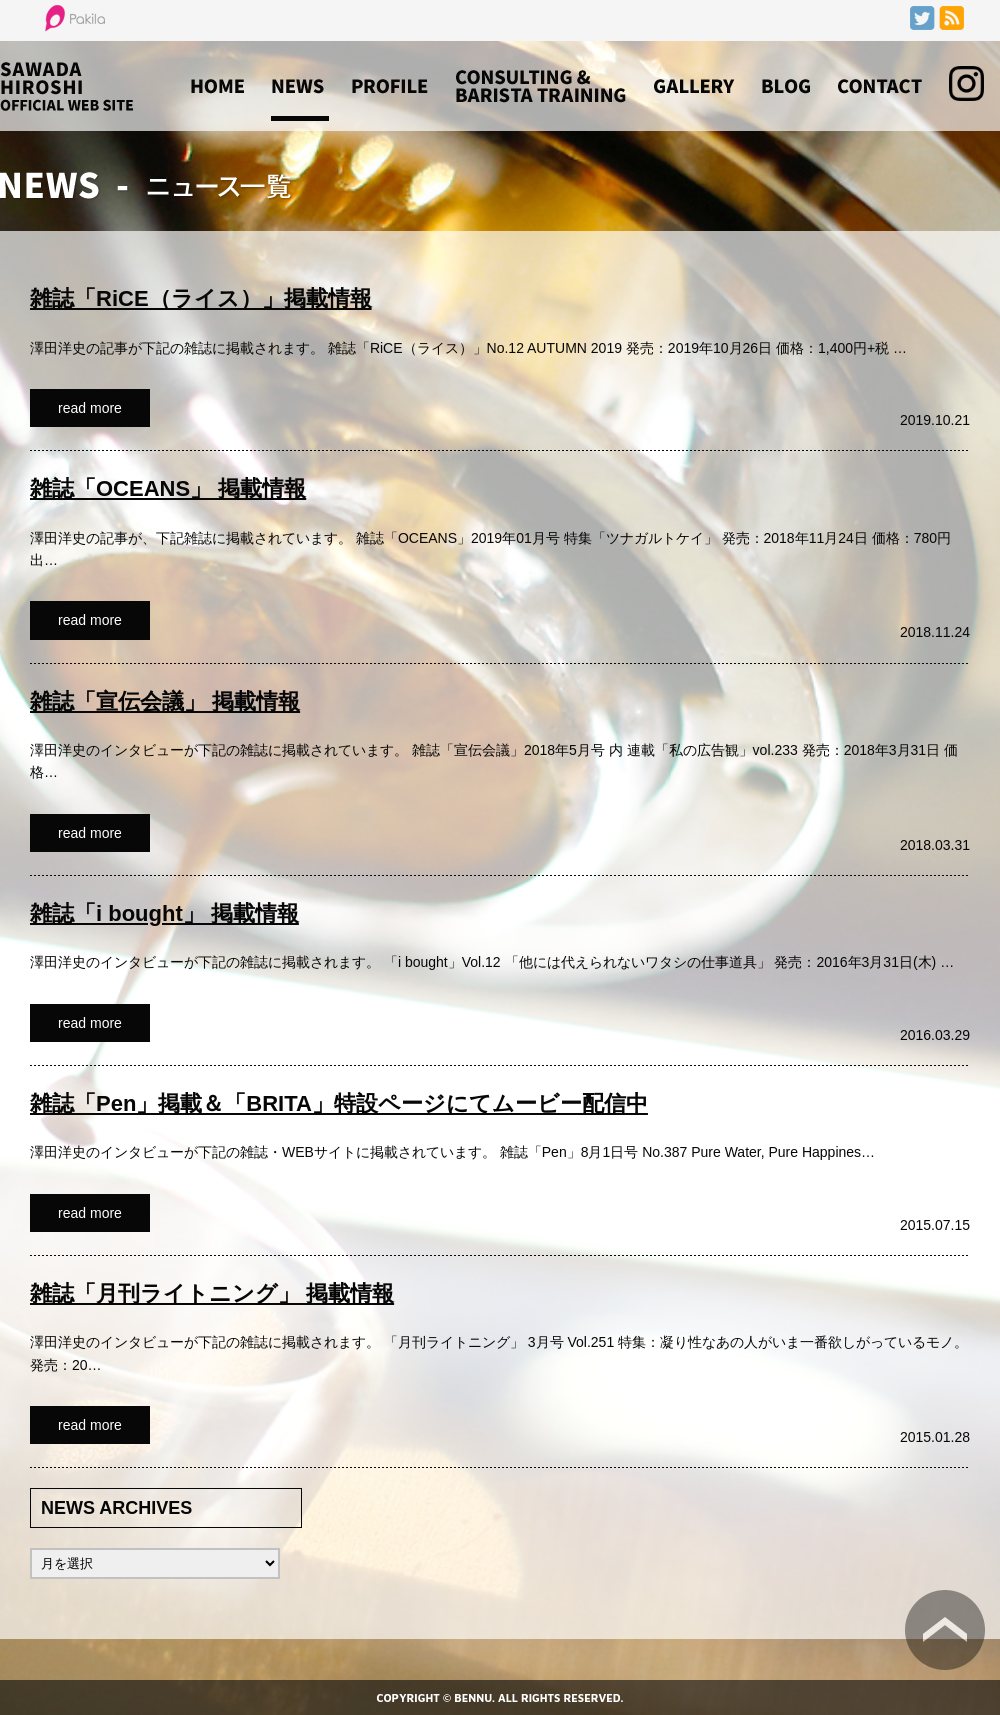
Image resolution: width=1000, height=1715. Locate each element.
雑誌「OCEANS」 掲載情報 (168, 488)
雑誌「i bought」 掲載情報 (164, 913)
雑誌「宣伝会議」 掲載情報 (165, 701)
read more (90, 408)
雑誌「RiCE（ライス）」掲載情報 (201, 298)
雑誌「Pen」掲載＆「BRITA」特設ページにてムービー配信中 (339, 1103)
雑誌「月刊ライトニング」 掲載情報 (212, 1293)
